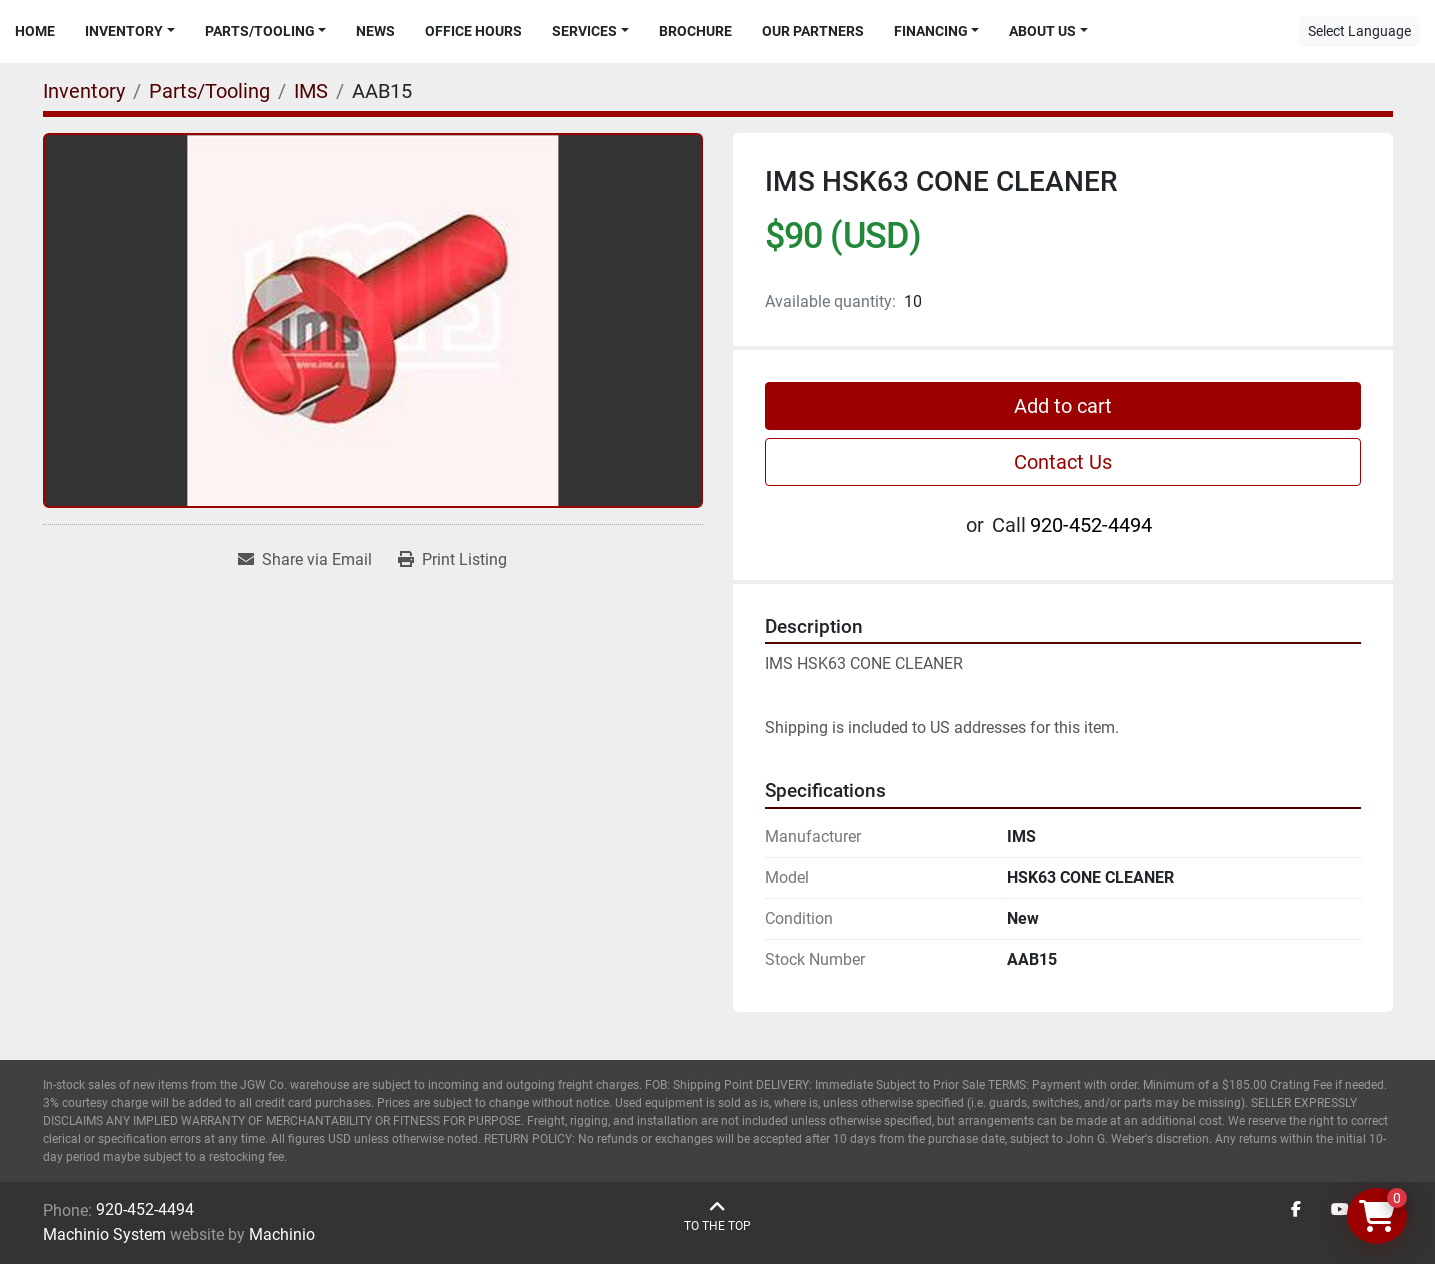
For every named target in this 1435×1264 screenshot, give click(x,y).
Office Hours (473, 31)
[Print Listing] (452, 560)
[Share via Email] (305, 560)
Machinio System (104, 1234)
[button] (130, 31)
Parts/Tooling (260, 31)
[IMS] (311, 91)
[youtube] (1340, 1210)
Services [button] (584, 31)
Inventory (124, 31)
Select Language (1359, 31)
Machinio (282, 1234)
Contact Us (1063, 462)
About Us (1042, 31)
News (375, 31)
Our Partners (813, 31)
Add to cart (1063, 406)
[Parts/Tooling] (209, 91)
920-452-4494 (1091, 525)
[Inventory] (84, 91)
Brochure (695, 31)
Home (35, 31)
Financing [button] (931, 31)
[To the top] (717, 1216)
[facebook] (1296, 1210)
